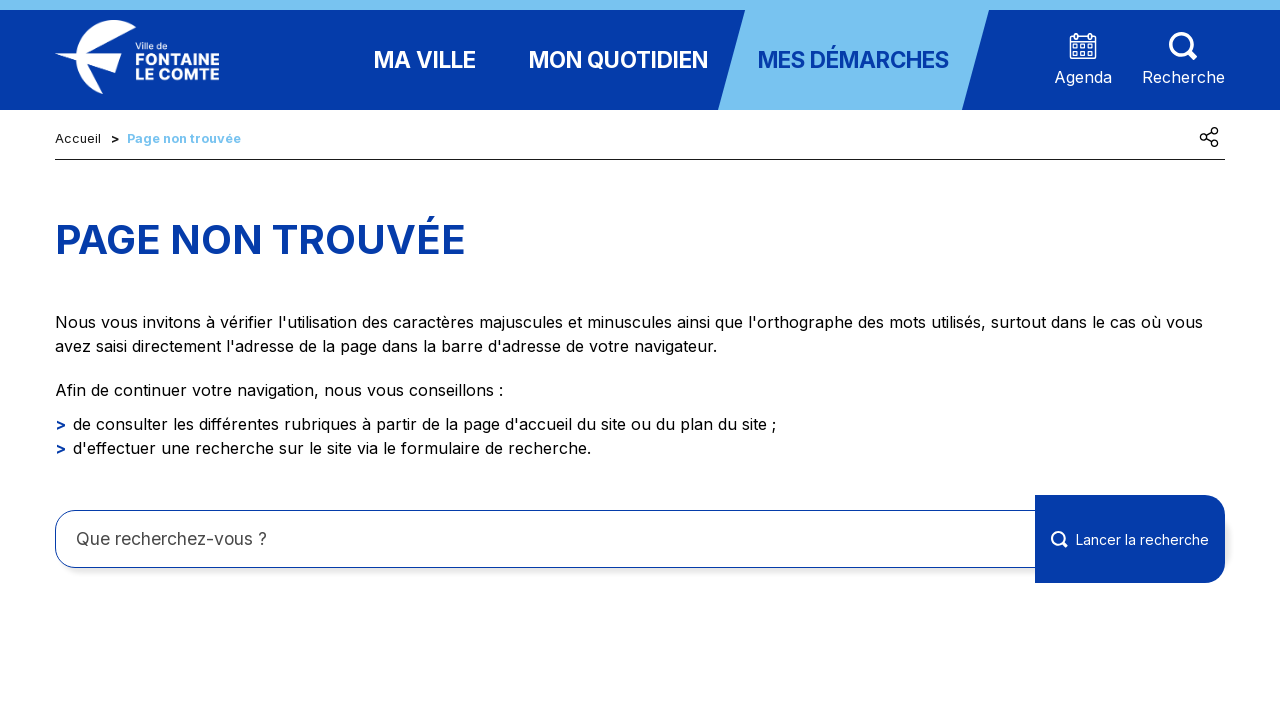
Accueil (78, 138)
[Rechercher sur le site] (640, 539)
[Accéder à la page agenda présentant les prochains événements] (1083, 60)
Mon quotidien (618, 59)
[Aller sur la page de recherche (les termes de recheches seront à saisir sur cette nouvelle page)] (1183, 60)
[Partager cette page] (1209, 137)
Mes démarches (853, 59)
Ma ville (425, 59)
